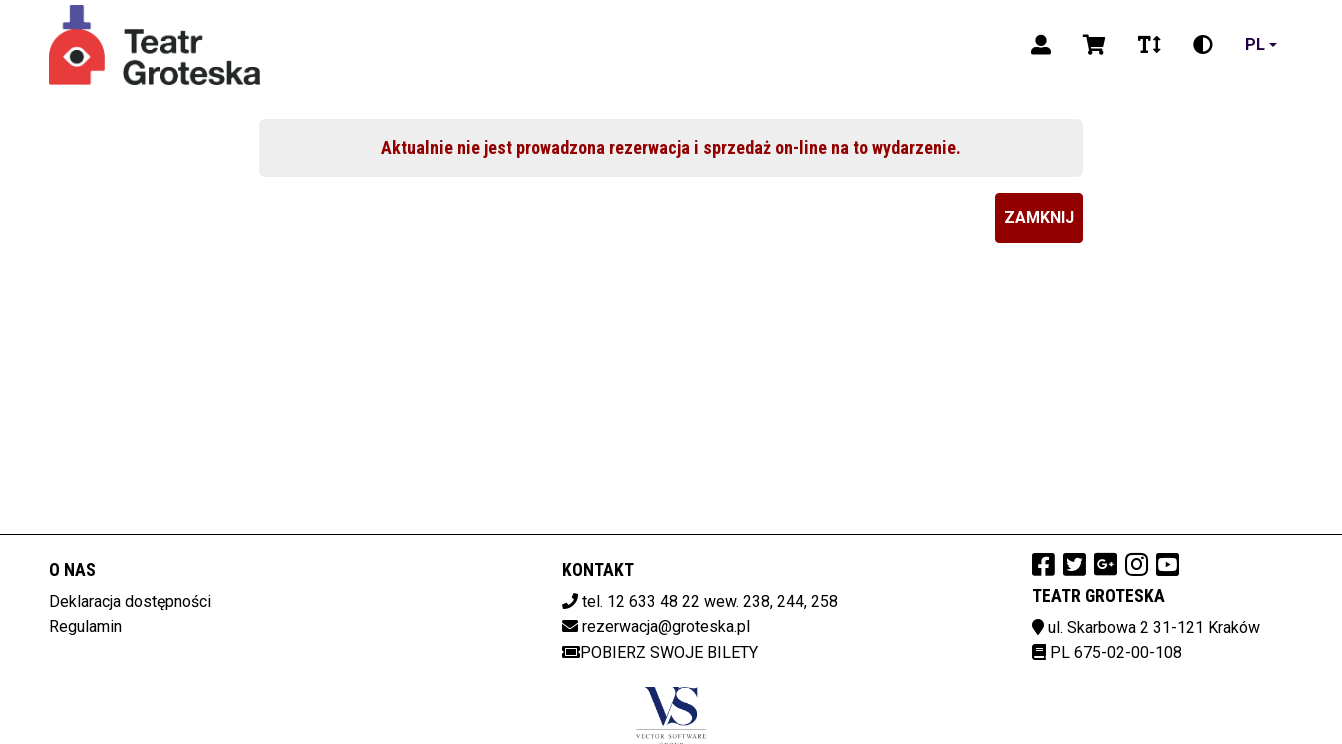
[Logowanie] (1041, 45)
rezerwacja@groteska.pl (666, 626)
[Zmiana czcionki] (1149, 45)
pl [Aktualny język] (1255, 44)
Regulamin (85, 626)
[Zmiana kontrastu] (1203, 45)
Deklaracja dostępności (130, 601)
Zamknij (1039, 217)
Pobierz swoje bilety (660, 652)
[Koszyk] (1094, 45)
